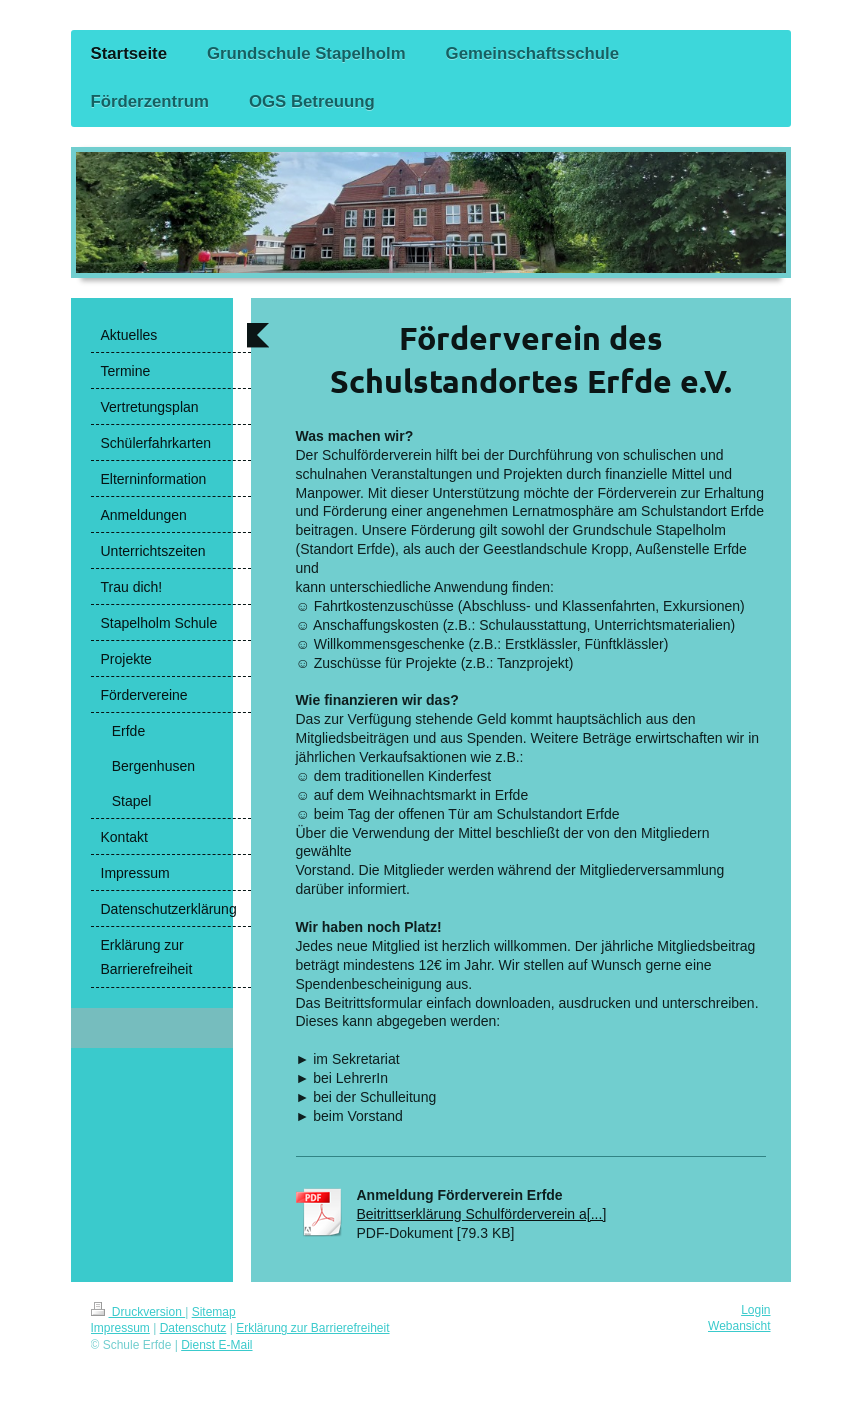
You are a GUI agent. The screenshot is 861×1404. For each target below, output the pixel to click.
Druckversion (138, 1312)
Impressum (120, 1328)
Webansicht (739, 1326)
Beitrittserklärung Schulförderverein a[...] (482, 1214)
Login (755, 1310)
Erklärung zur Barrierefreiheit (312, 1328)
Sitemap (214, 1312)
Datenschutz (193, 1328)
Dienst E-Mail (216, 1345)
